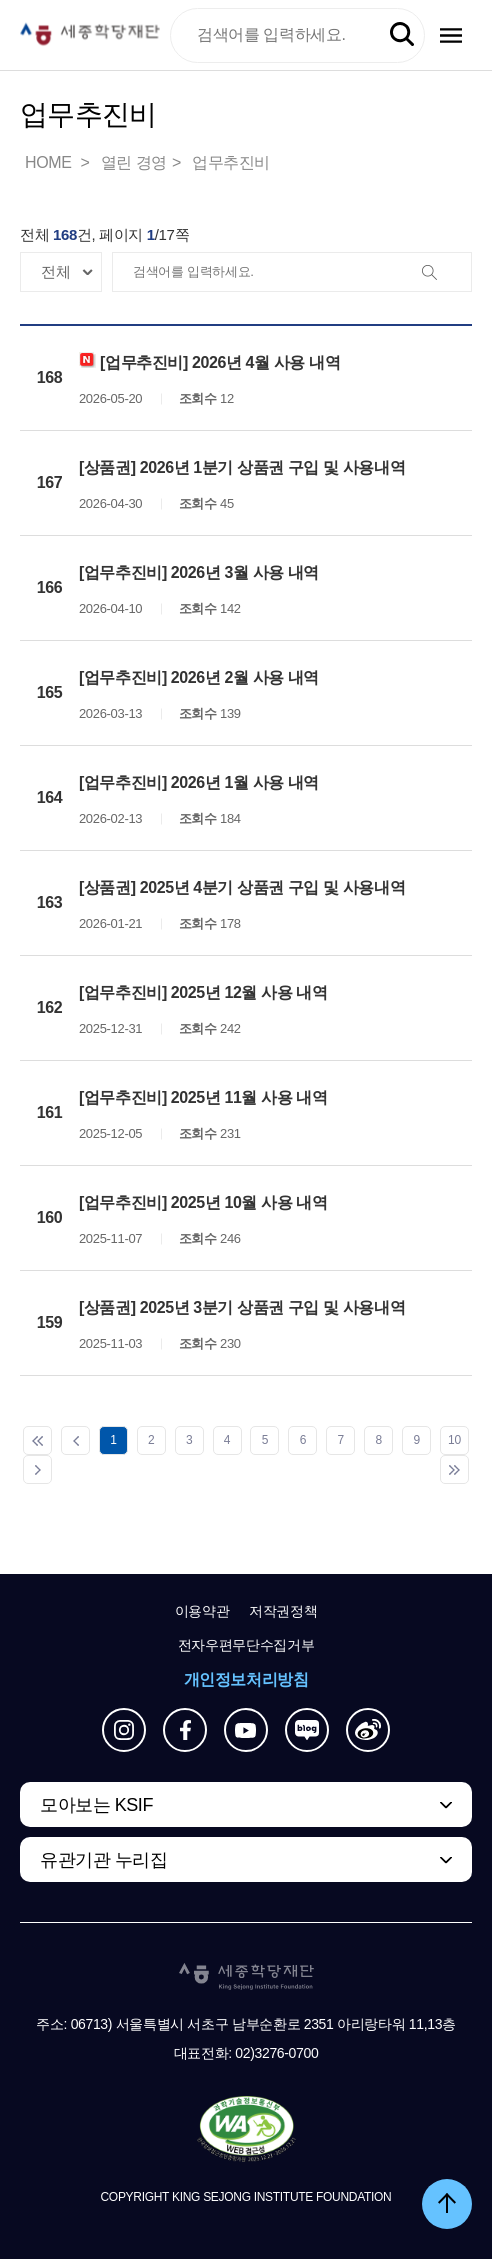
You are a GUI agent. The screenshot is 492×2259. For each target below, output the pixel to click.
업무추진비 (231, 162)
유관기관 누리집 (103, 1860)
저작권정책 (283, 1611)
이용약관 (202, 1611)
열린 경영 (134, 162)
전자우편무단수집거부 (246, 1645)
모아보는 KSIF (96, 1805)
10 (454, 1440)
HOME (50, 162)
